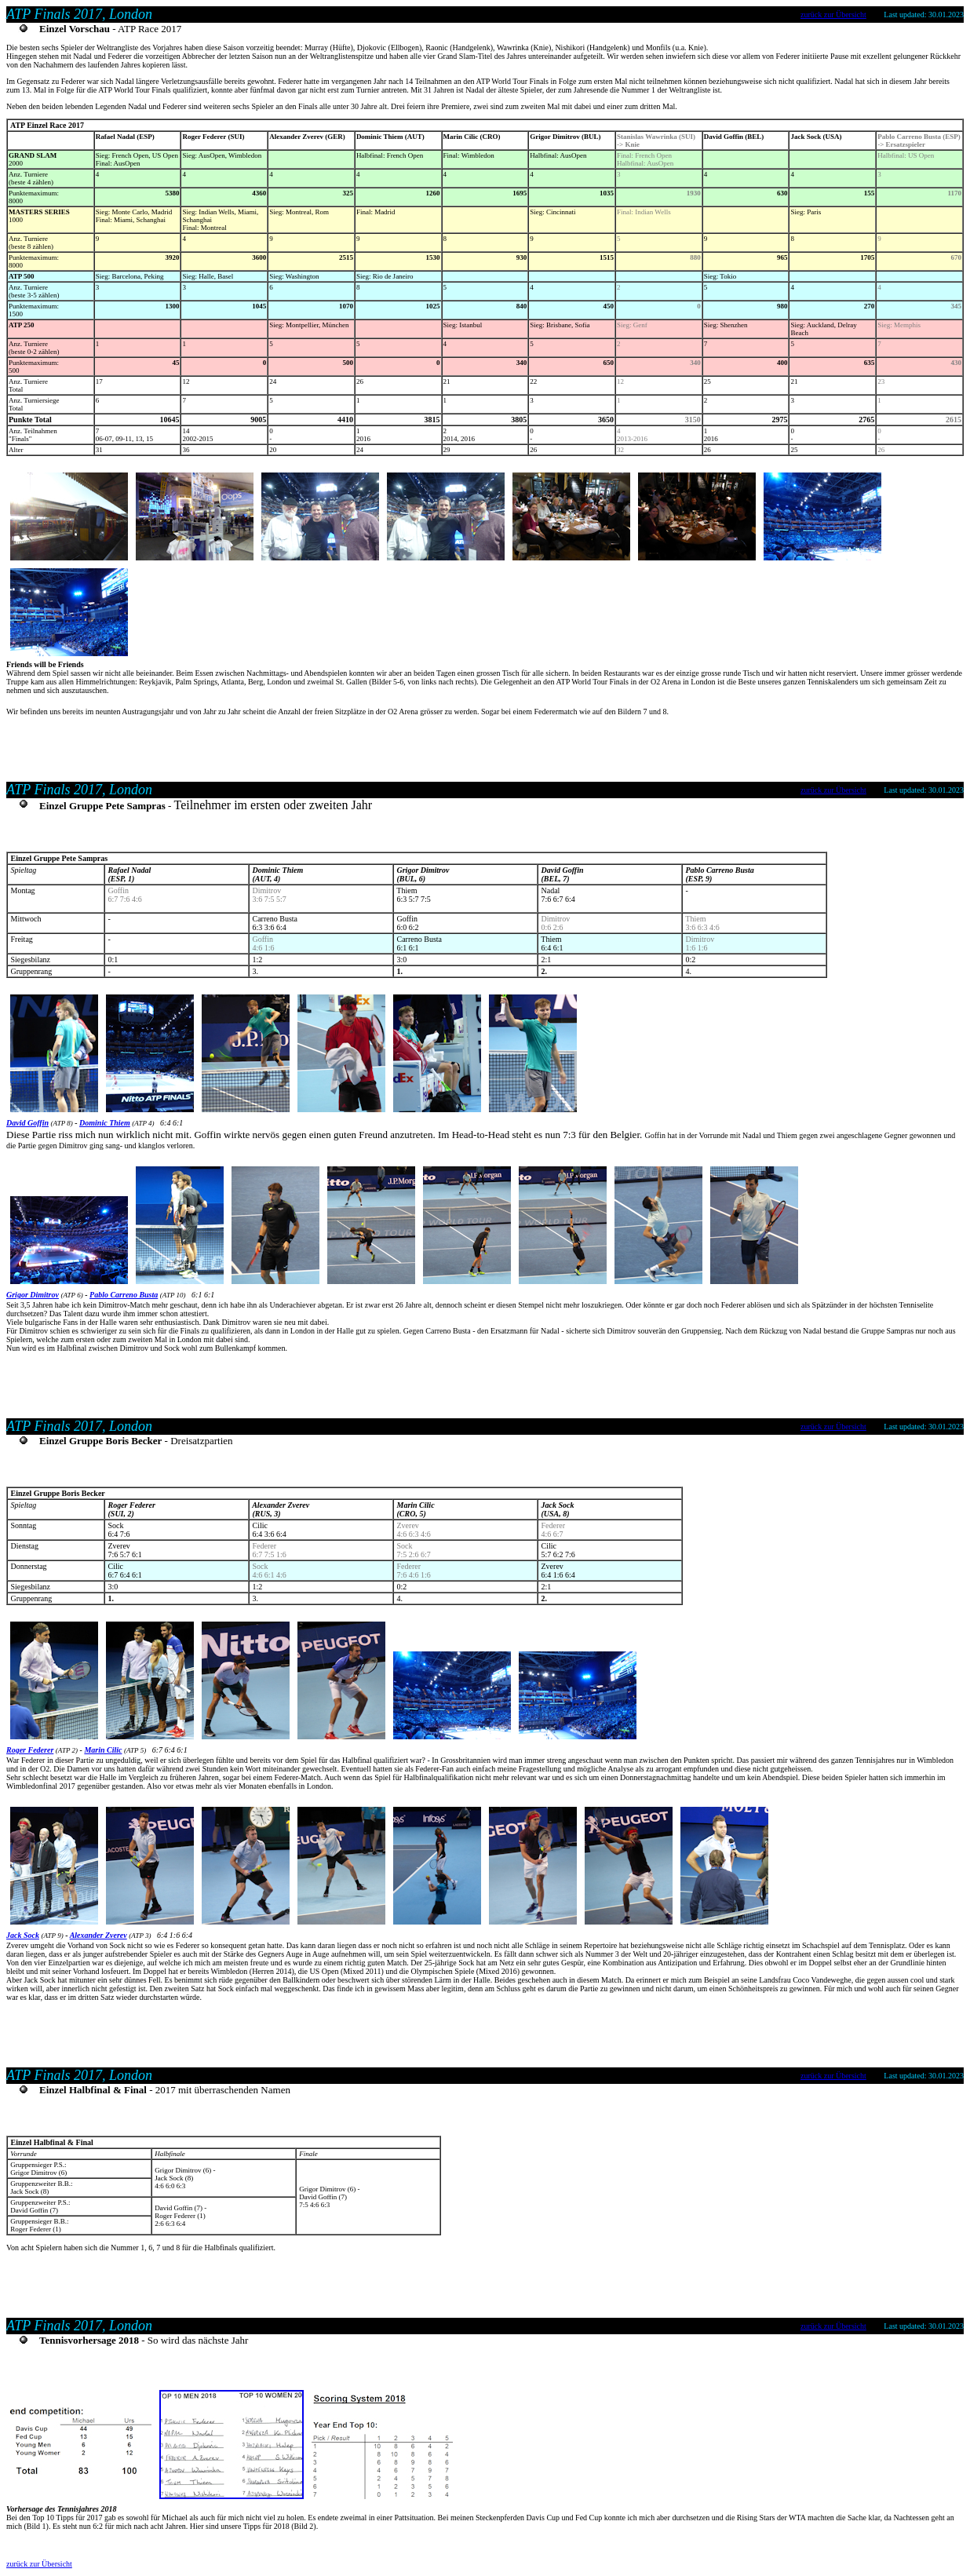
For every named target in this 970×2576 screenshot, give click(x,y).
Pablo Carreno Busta (123, 1294)
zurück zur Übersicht (833, 14)
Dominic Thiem (104, 1122)
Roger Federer (29, 1750)
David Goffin (27, 1122)
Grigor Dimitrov (32, 1294)
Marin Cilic (103, 1750)
